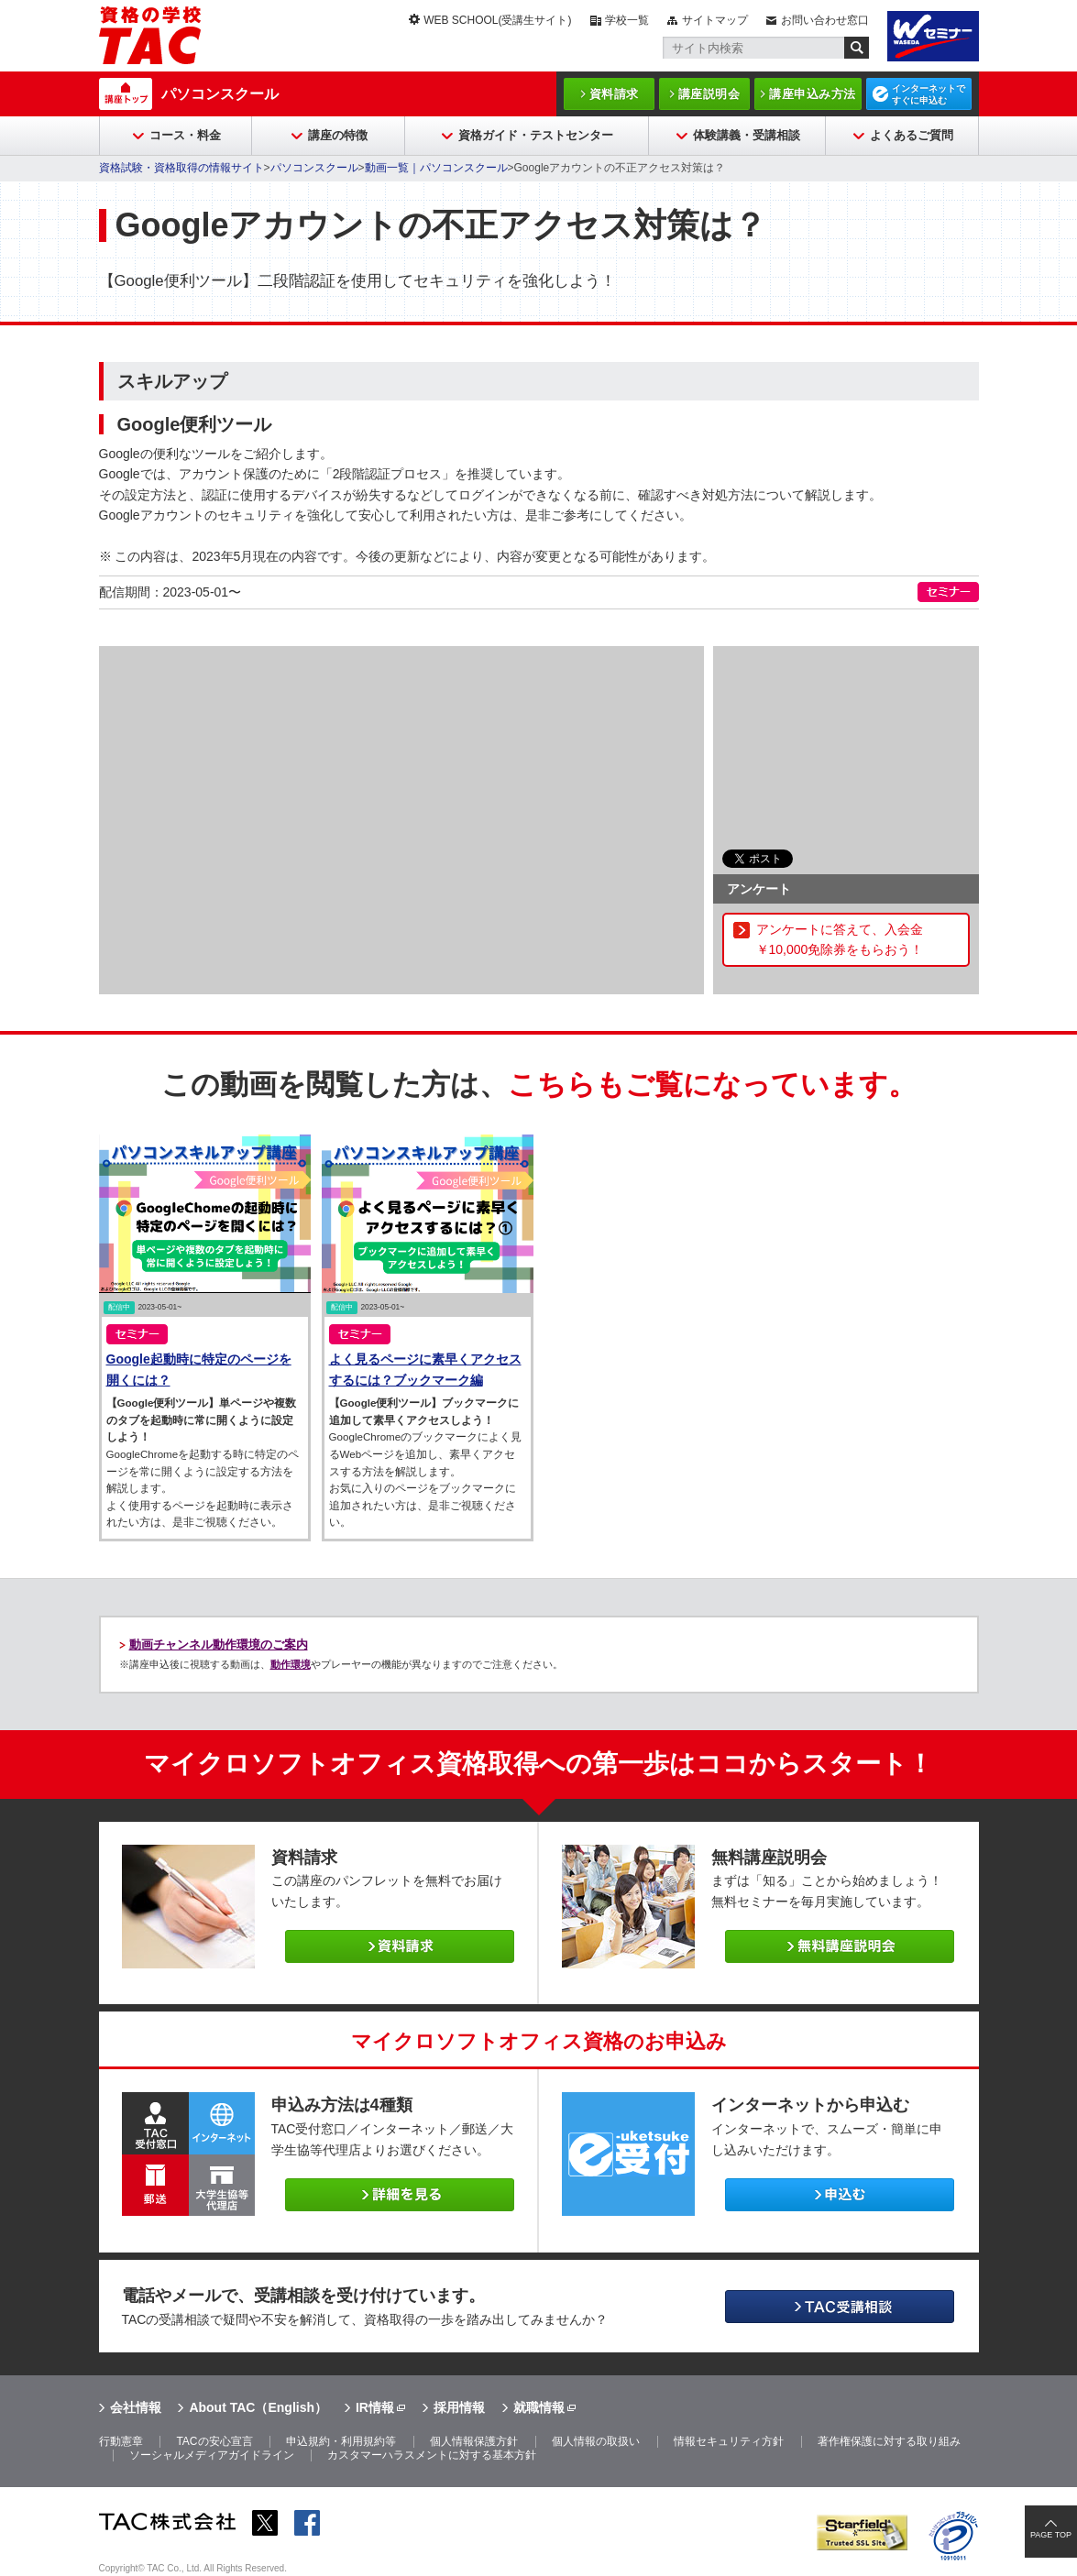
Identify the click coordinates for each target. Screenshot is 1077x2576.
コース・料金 (185, 135)
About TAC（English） (258, 2407)
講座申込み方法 (812, 94)
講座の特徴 (338, 135)
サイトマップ (715, 20)
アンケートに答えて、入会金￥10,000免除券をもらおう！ (840, 939)
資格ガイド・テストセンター (535, 135)
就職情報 (539, 2407)
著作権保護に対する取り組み (889, 2441)
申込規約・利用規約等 (341, 2441)
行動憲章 (121, 2441)
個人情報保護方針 (474, 2441)
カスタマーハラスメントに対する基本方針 (431, 2455)
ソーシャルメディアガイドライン (211, 2455)
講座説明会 (709, 94)
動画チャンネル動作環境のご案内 (218, 1644)
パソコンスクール (220, 94)
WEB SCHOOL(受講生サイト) (497, 20)
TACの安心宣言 (214, 2441)
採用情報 (459, 2407)
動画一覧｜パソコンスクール (436, 167)
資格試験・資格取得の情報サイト (181, 167)
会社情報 (135, 2407)
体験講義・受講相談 (746, 135)
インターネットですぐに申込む (928, 94)
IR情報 (375, 2407)
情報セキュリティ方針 (729, 2441)
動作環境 (290, 1664)
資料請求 (614, 94)
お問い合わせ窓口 (825, 20)
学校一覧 (627, 20)
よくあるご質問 (911, 135)
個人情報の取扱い (596, 2441)
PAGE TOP (1051, 2534)
